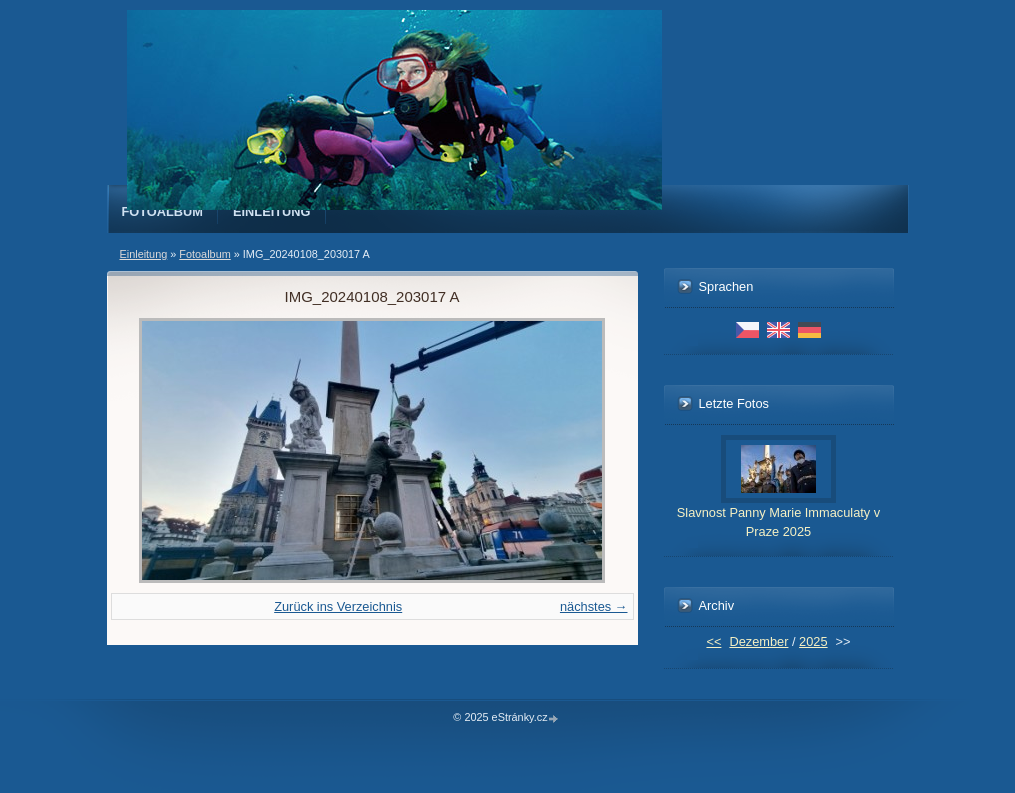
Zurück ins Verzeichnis (338, 606)
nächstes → (594, 606)
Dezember (758, 641)
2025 (813, 641)
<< (713, 641)
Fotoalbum (163, 211)
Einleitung (272, 211)
